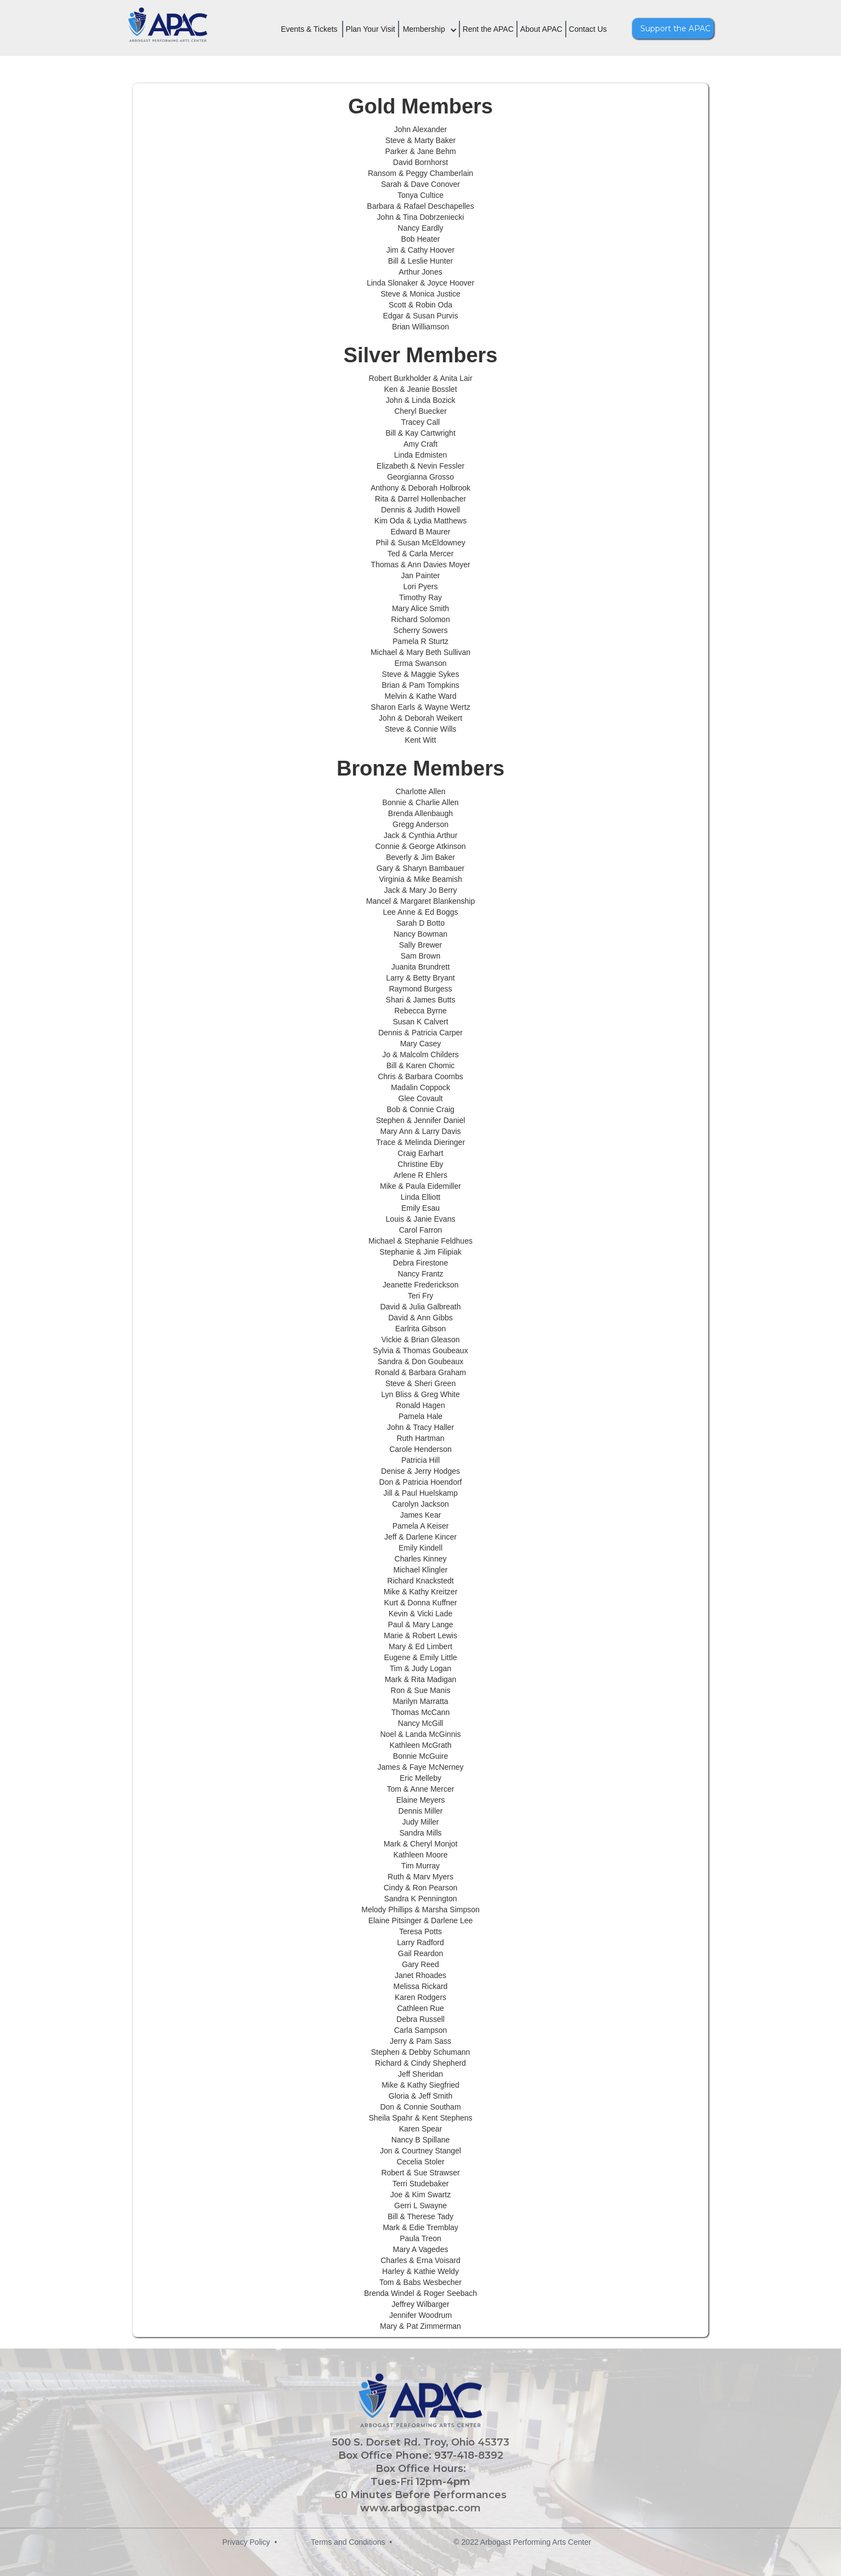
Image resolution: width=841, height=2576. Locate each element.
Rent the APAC (488, 29)
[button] (434, 35)
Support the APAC (675, 28)
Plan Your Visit (370, 29)
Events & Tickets (309, 29)
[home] (169, 26)
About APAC (541, 29)
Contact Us (588, 29)
